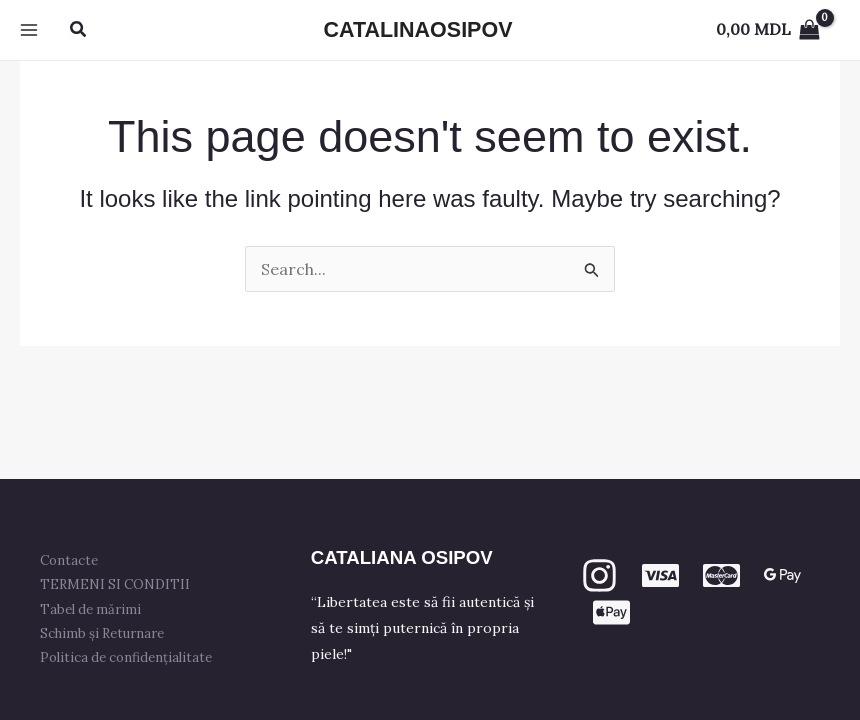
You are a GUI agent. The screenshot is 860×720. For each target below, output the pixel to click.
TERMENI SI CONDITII (115, 584)
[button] (79, 30)
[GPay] (782, 575)
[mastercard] (721, 575)
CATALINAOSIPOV (418, 29)
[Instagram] (599, 575)
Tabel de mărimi (90, 609)
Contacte (69, 560)
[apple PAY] (611, 612)
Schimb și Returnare (102, 633)
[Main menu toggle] (29, 30)
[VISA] (660, 575)
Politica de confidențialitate (126, 657)
